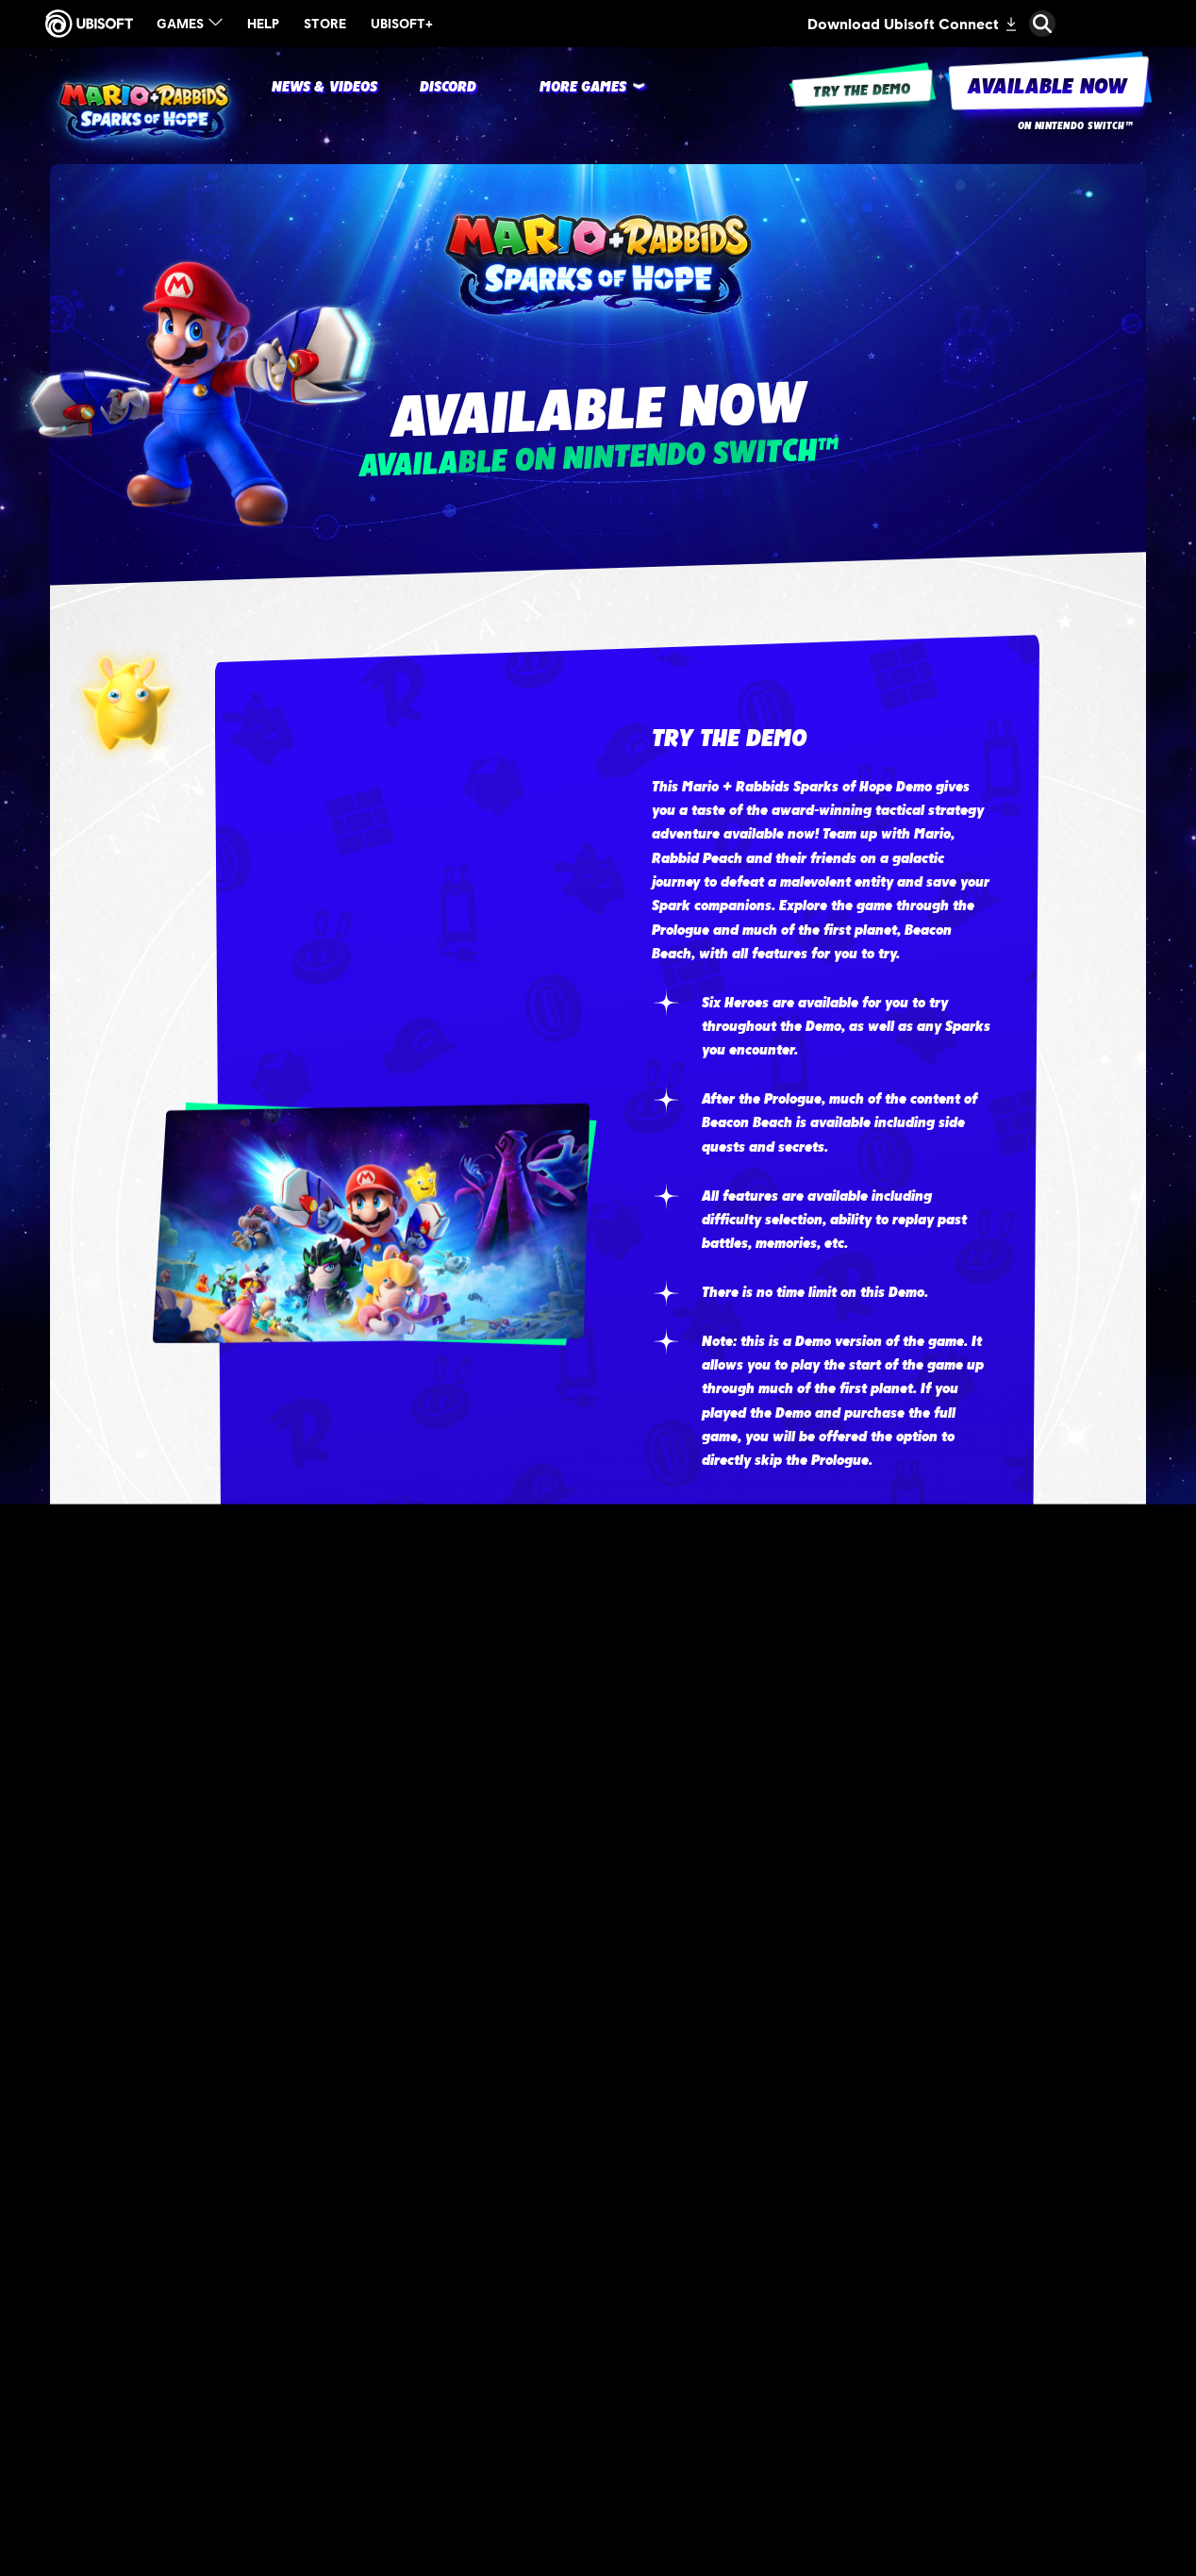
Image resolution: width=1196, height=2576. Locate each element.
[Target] (872, 2066)
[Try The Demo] (822, 1675)
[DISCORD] (448, 87)
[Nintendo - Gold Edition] (324, 2281)
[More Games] (583, 87)
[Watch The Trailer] (822, 1566)
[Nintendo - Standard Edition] (324, 2144)
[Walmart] (872, 2374)
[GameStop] (872, 2435)
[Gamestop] (872, 2497)
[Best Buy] (872, 2313)
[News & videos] (325, 87)
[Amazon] (872, 2190)
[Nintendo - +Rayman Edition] (324, 2420)
